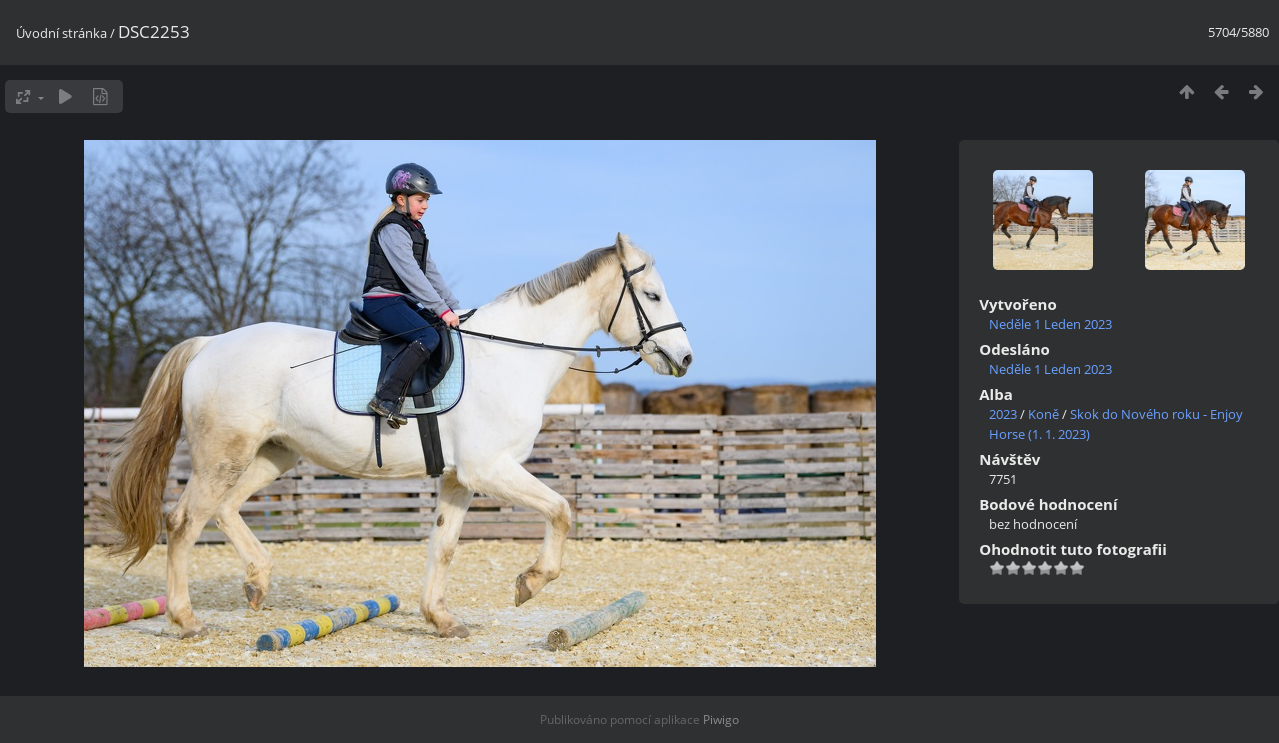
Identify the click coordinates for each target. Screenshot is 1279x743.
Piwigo (721, 719)
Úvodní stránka (61, 33)
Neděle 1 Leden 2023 (1050, 324)
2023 (1003, 414)
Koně (1043, 414)
